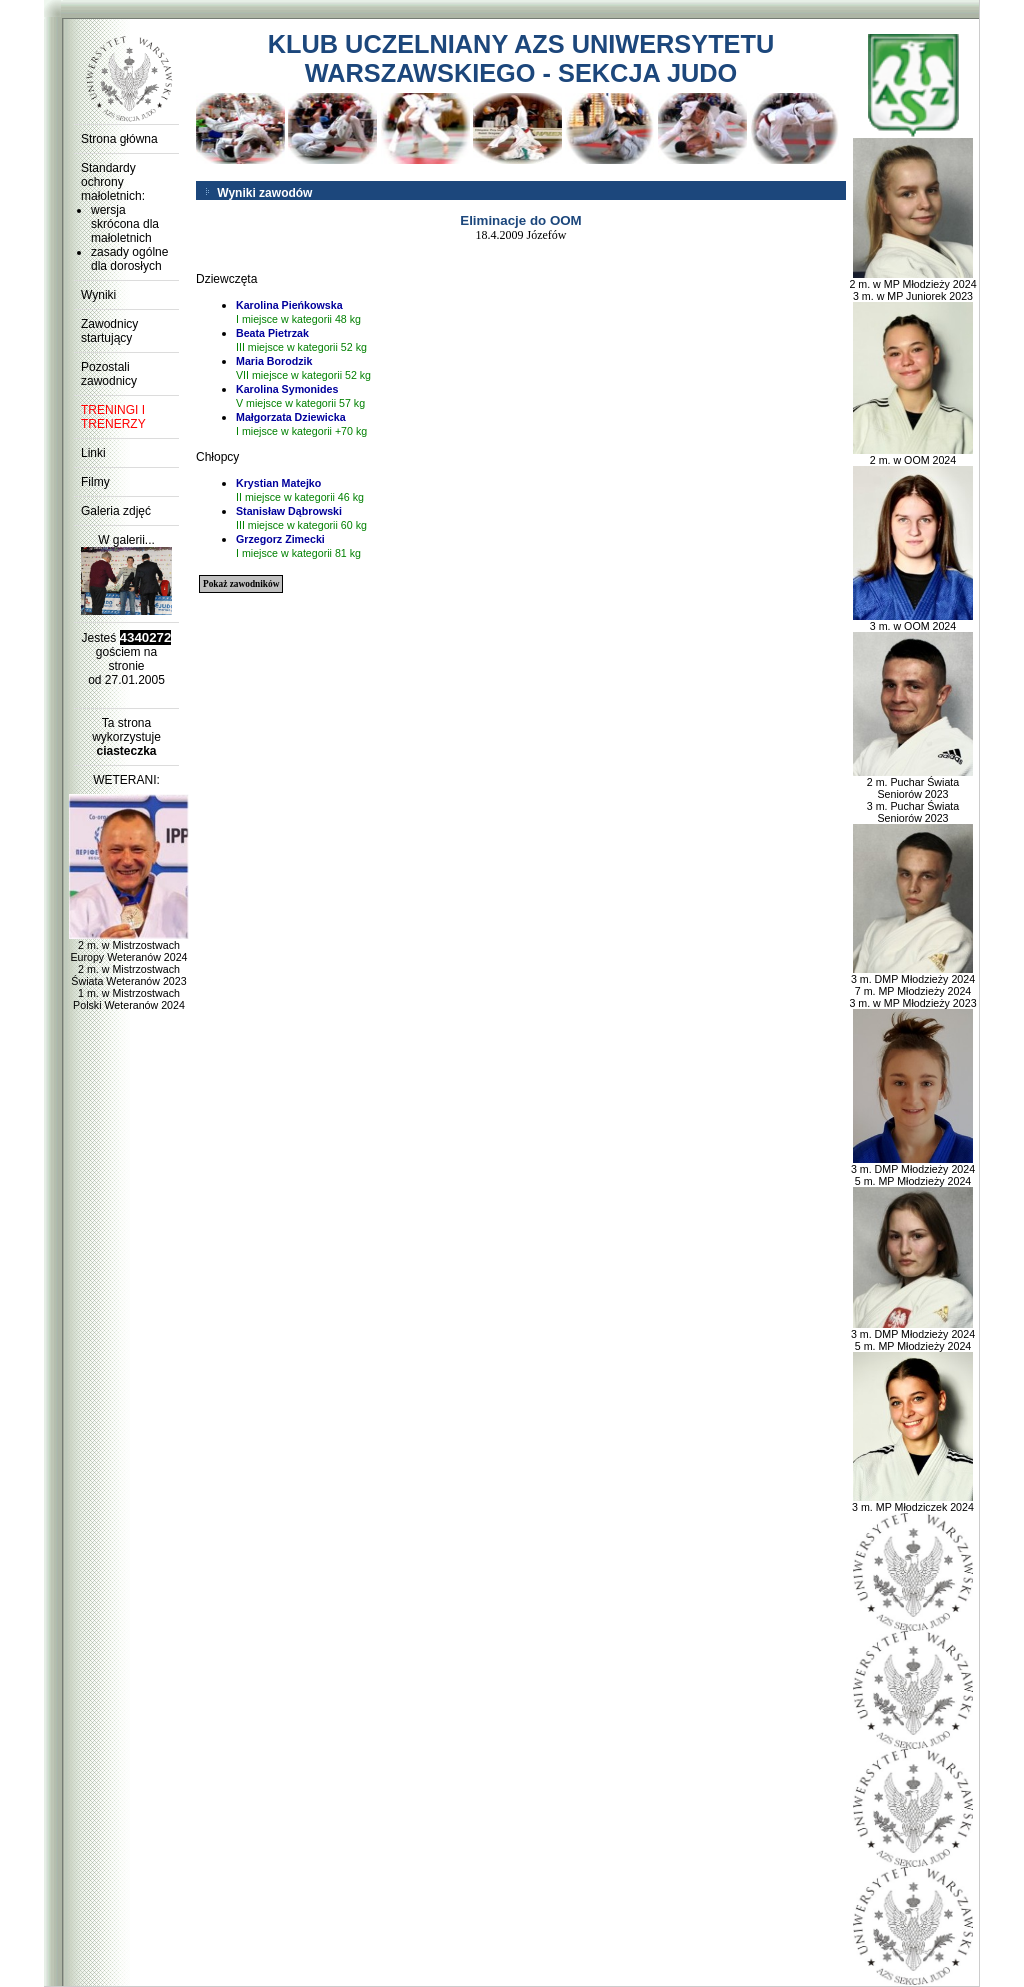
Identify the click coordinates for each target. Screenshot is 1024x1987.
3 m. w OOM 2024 (913, 621)
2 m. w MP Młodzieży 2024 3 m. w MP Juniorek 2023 (912, 285)
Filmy (95, 482)
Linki (93, 453)
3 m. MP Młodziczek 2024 (913, 1502)
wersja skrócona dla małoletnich (125, 224)
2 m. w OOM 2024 (913, 455)
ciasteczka (126, 751)
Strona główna (119, 139)
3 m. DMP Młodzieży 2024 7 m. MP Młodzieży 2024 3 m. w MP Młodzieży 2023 (912, 986)
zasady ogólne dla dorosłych (129, 259)
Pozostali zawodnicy (109, 374)
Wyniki (98, 295)
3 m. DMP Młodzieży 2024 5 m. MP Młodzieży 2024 (913, 1170)
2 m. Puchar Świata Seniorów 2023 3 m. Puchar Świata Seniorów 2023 (913, 795)
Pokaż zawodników (241, 584)
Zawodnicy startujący (109, 331)
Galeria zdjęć (116, 511)
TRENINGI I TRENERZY (113, 417)
